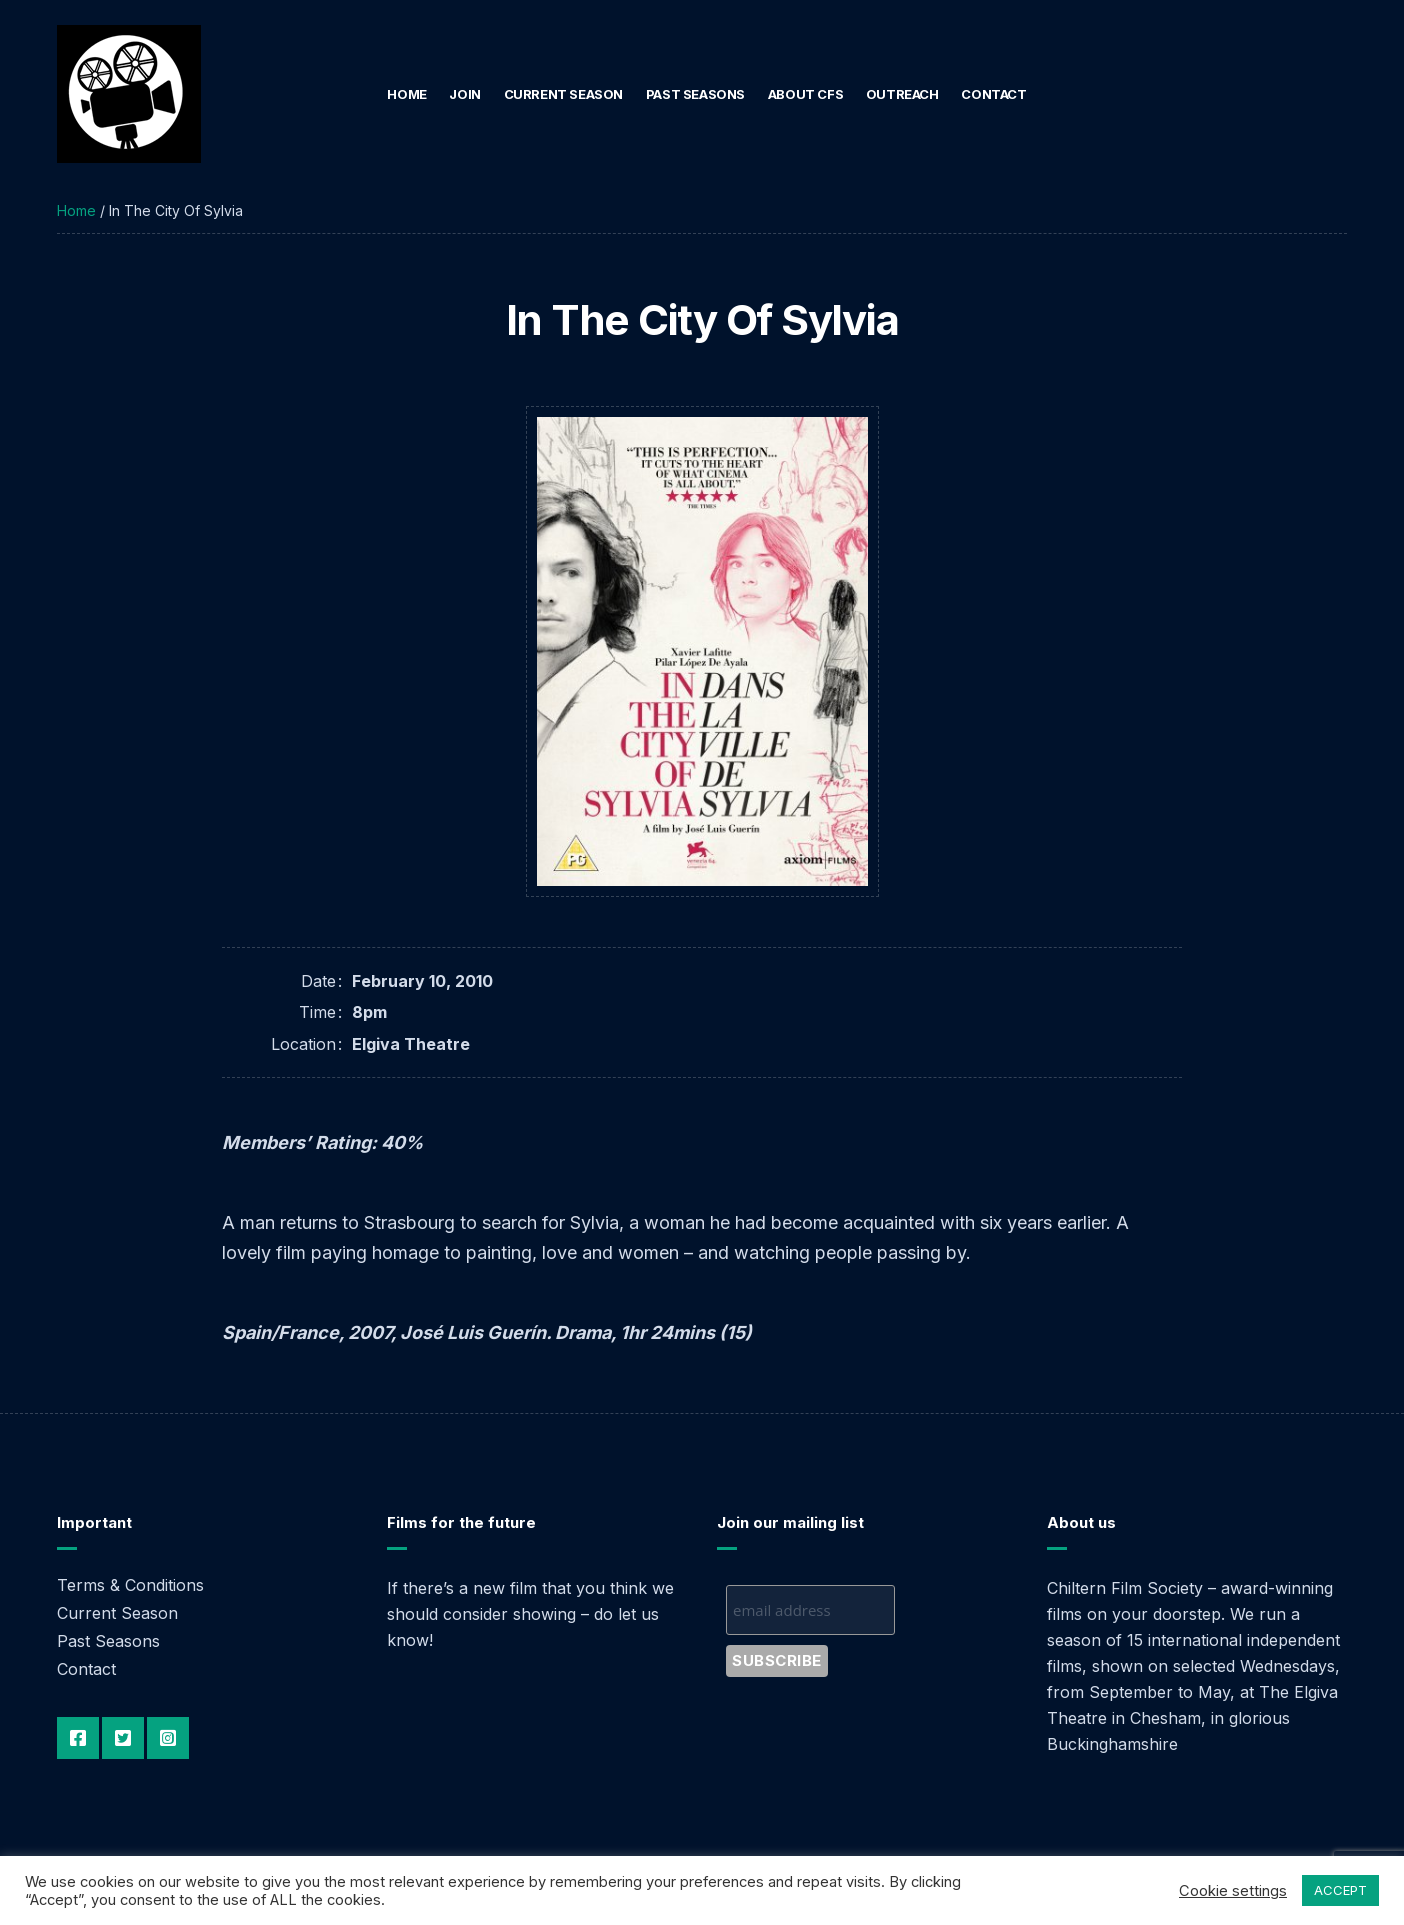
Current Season (564, 94)
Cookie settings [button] (1233, 1891)
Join (464, 94)
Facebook (78, 1738)
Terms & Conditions (130, 1585)
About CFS (806, 94)
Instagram (168, 1738)
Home (406, 94)
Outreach (902, 94)
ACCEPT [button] (1340, 1890)
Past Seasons (695, 94)
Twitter (123, 1738)
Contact (993, 94)
